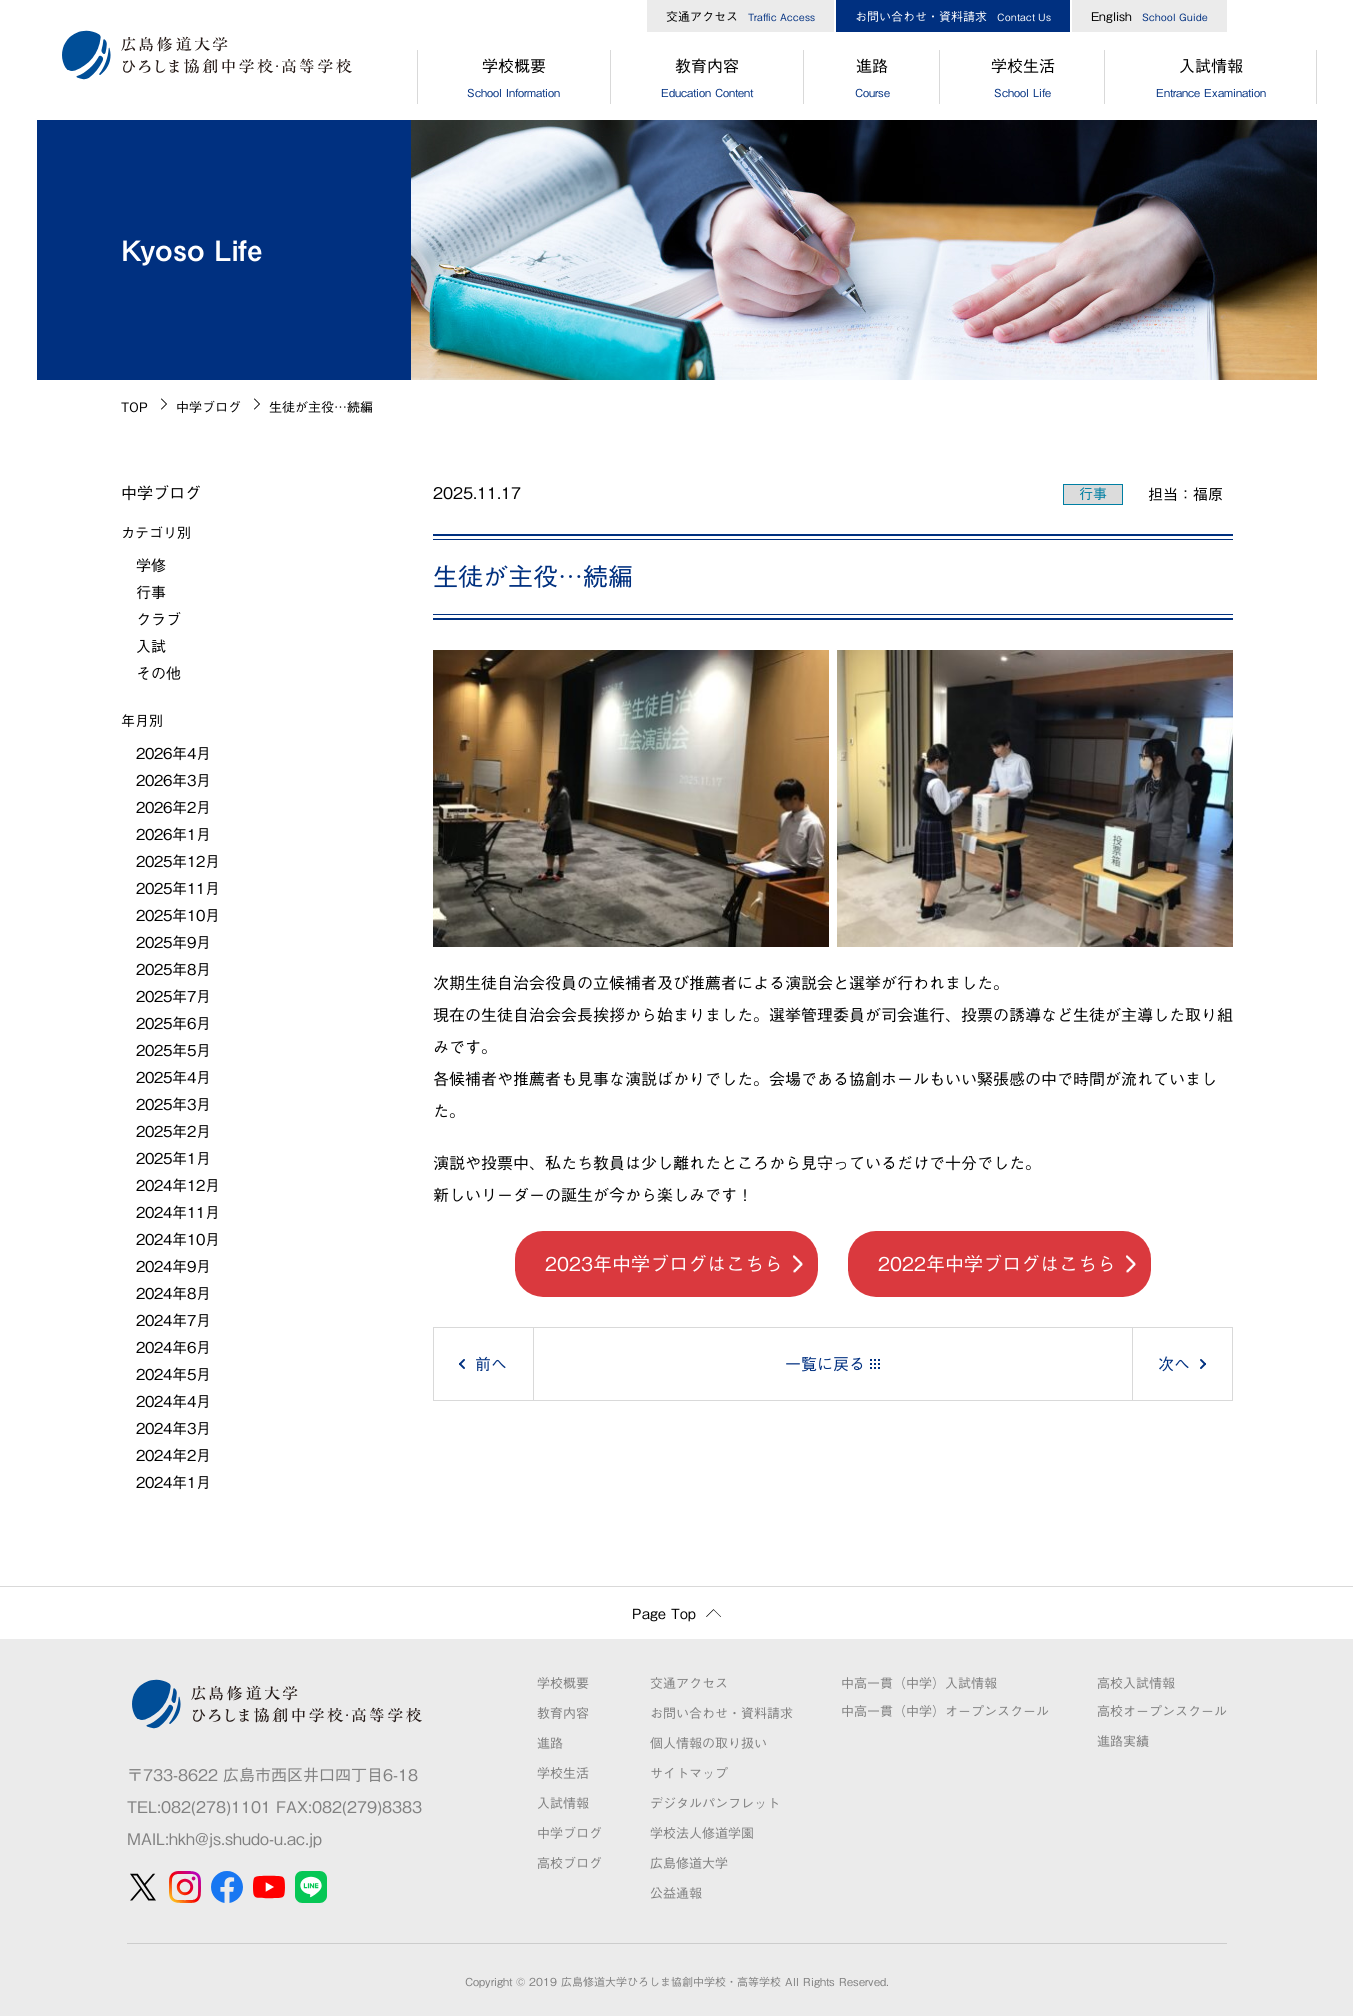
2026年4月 (173, 753)
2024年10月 (178, 1239)
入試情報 (1210, 81)
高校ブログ (569, 1863)
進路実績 (1123, 1741)
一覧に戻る (825, 1364)
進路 (872, 81)
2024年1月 (173, 1482)
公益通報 (676, 1893)
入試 (151, 646)
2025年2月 (173, 1131)
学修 (151, 565)
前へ (491, 1364)
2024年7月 (173, 1320)
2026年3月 (173, 780)
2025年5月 (173, 1050)
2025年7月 (173, 996)
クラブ (158, 619)
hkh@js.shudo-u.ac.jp (245, 1839)
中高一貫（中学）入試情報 (919, 1683)
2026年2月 (173, 807)
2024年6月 (173, 1347)
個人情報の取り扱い (708, 1743)
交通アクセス (740, 16)
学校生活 (1022, 81)
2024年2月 (173, 1455)
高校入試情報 (1136, 1683)
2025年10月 (178, 915)
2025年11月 (178, 888)
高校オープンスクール (1162, 1711)
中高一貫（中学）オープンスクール (945, 1711)
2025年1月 (173, 1158)
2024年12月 (178, 1185)
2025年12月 (178, 861)
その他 (158, 673)
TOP (134, 407)
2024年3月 (173, 1428)
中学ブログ (208, 407)
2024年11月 (178, 1212)
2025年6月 (173, 1023)
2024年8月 (173, 1293)
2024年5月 (173, 1374)
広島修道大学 (689, 1863)
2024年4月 (173, 1401)
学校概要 (514, 81)
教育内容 (707, 81)
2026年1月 (173, 834)
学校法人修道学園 (702, 1833)
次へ (1174, 1364)
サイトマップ (689, 1773)
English (1149, 16)
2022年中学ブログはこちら (997, 1263)
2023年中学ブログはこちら (664, 1263)
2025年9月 (173, 942)
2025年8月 (173, 969)
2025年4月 (173, 1077)
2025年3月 (173, 1104)
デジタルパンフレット (715, 1803)
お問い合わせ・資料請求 (953, 16)
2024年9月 (173, 1266)
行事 (1093, 494)
